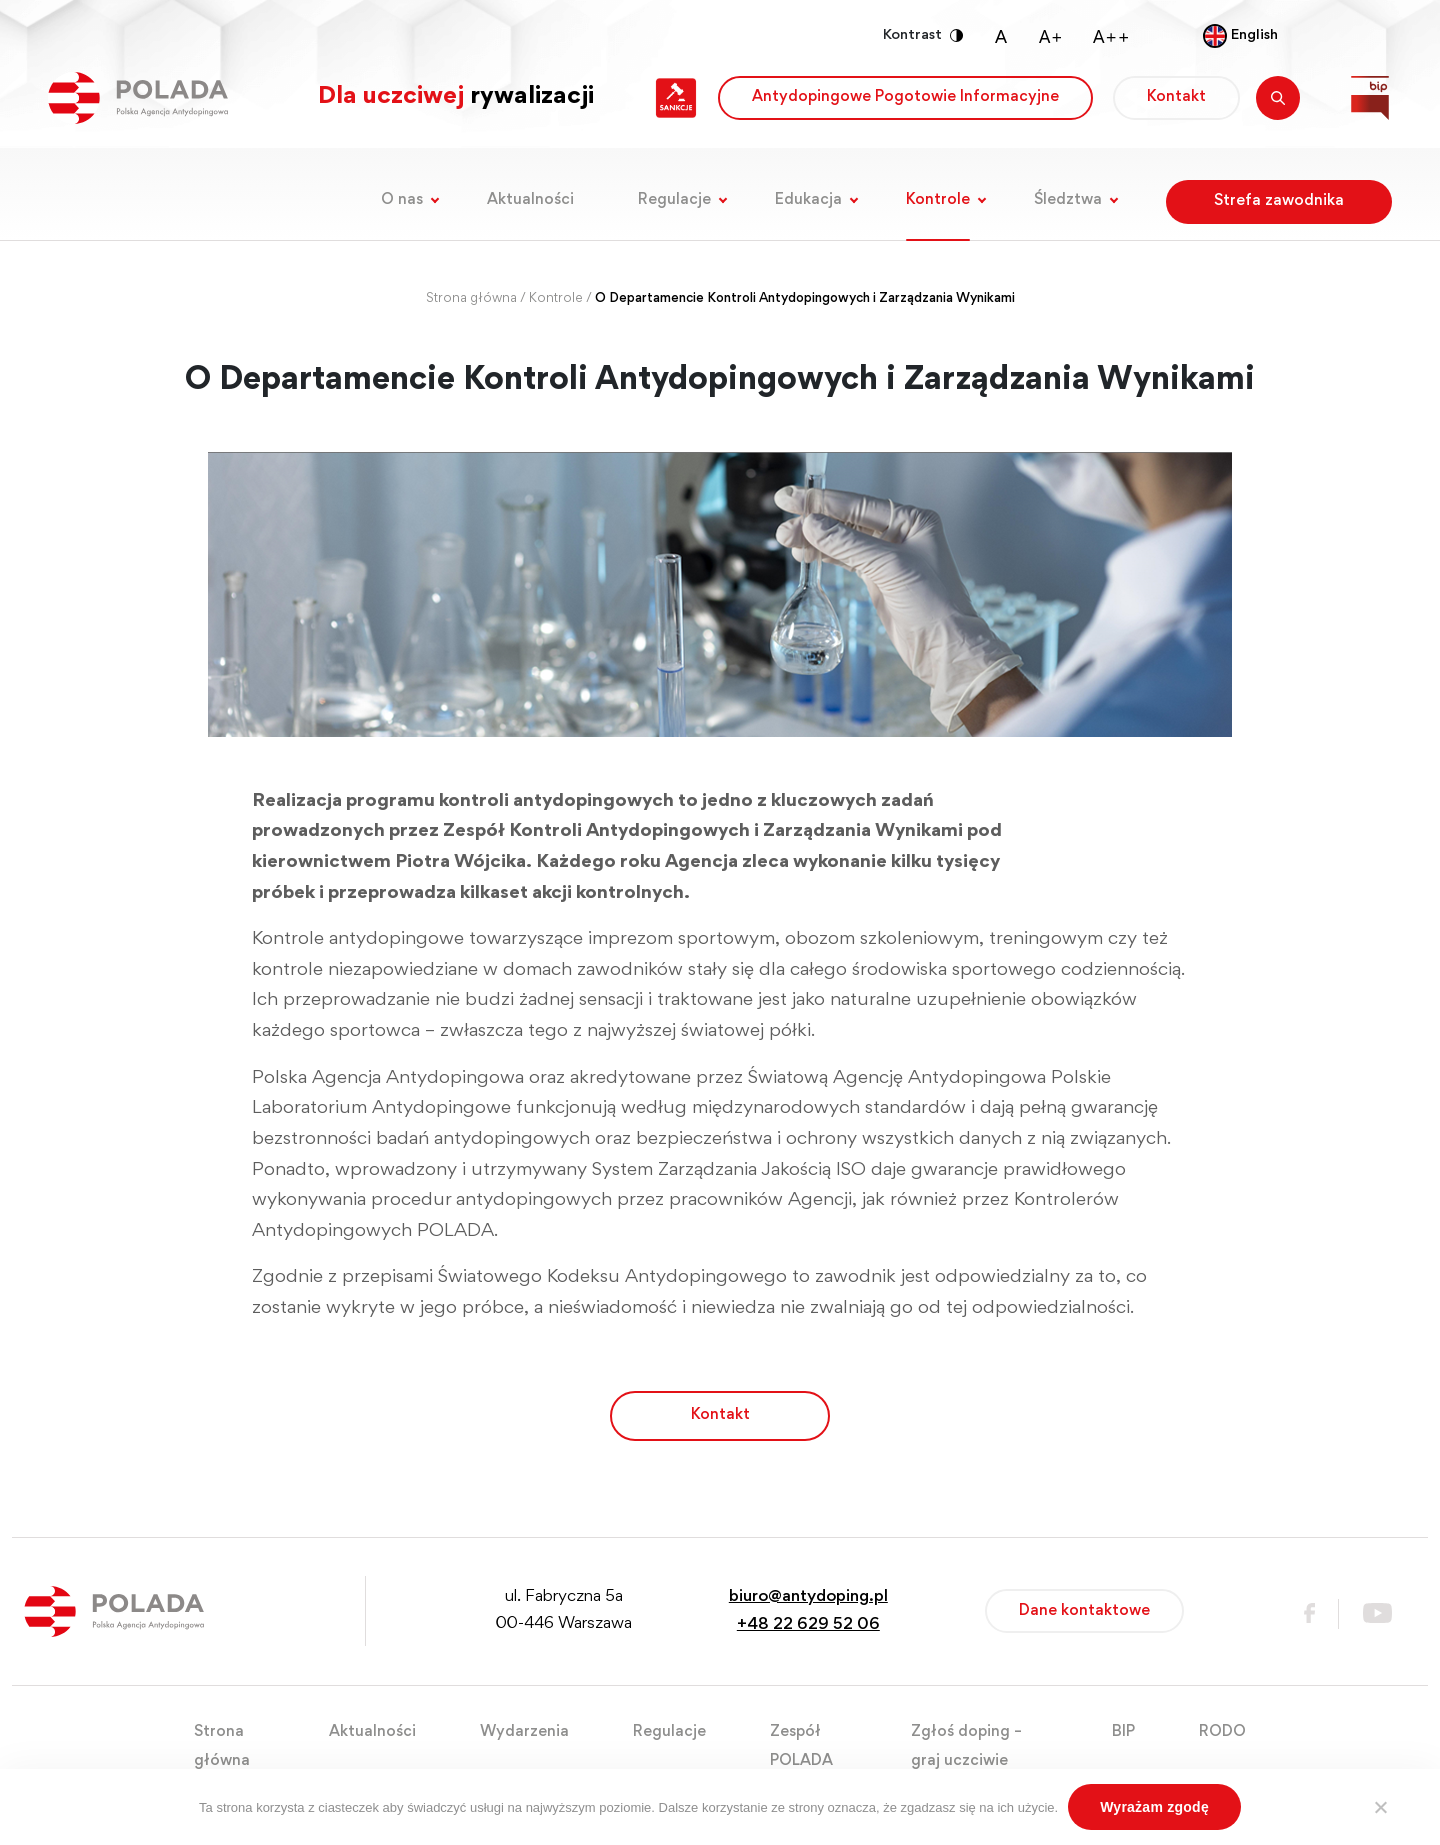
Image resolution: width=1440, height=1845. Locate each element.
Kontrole (938, 200)
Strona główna (471, 299)
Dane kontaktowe (1084, 1611)
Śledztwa (1068, 200)
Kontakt (1176, 97)
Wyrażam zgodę (1154, 1807)
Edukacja (808, 200)
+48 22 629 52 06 (808, 1625)
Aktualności (530, 200)
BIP (1123, 1732)
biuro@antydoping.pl (808, 1597)
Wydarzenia (524, 1732)
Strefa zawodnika (1279, 201)
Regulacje (674, 200)
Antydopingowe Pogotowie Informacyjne (905, 97)
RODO (1222, 1732)
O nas (402, 200)
